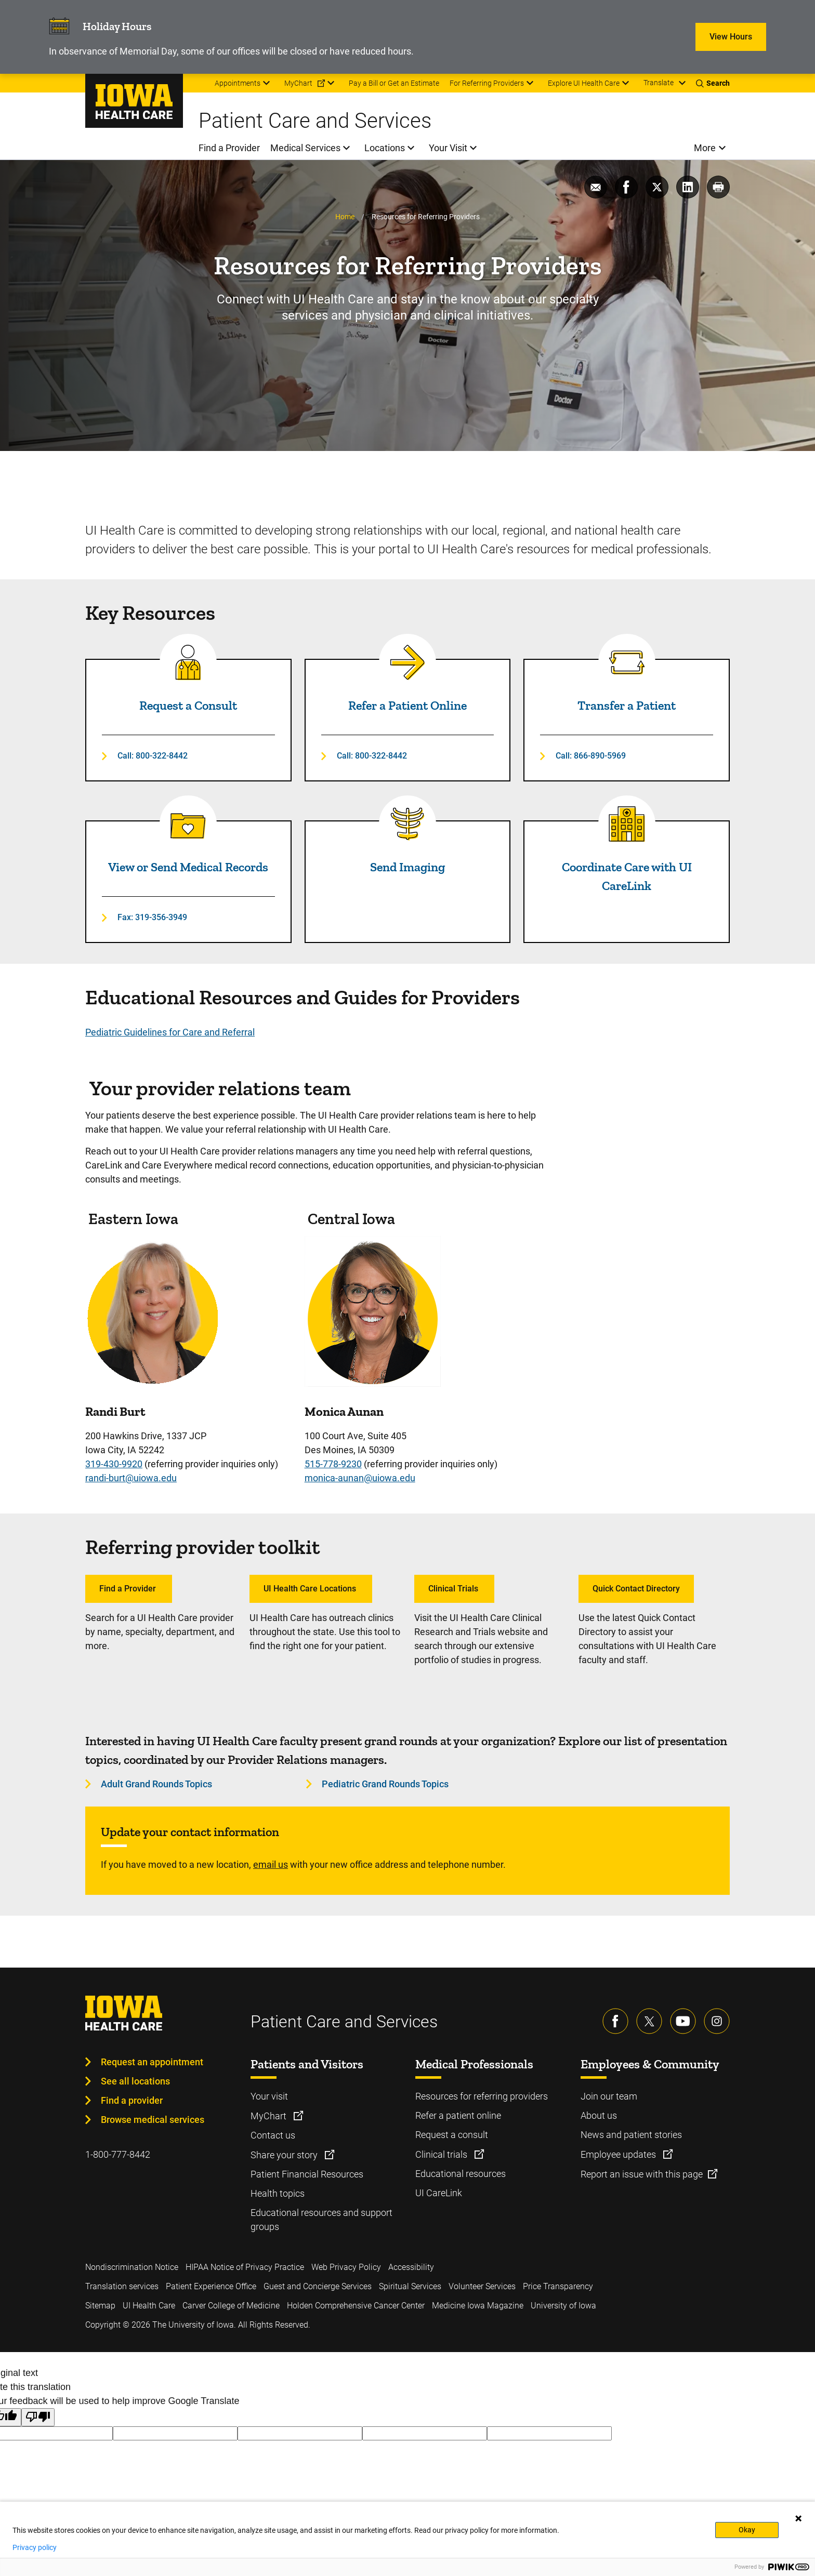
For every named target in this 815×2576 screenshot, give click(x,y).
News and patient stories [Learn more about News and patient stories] (631, 2134)
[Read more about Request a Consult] (188, 662)
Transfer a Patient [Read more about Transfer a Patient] (626, 705)
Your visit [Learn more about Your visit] (269, 2096)
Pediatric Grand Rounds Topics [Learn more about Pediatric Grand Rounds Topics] (385, 1783)
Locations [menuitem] (384, 147)
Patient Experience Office (211, 2286)
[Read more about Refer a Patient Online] (407, 662)
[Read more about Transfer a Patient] (626, 662)
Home (344, 217)
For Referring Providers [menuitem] (487, 83)
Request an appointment (152, 2061)
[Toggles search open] (713, 83)
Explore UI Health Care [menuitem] (584, 83)
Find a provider (132, 2100)
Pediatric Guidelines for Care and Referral (170, 1032)
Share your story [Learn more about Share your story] (285, 2154)
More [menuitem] (705, 147)
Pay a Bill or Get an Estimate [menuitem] (394, 83)
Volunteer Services (482, 2286)
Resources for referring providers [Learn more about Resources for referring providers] (481, 2096)
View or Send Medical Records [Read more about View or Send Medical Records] (188, 866)
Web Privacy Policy (346, 2267)
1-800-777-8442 (117, 2154)
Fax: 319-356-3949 (152, 917)
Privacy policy (34, 2547)
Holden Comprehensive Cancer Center (356, 2306)
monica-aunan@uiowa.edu (360, 1477)
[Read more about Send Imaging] (407, 824)
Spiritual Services (410, 2286)
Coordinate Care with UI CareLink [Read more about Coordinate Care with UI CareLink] (627, 876)
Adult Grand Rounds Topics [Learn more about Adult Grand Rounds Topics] (156, 1783)
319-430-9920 (113, 1463)
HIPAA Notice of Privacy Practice (245, 2267)
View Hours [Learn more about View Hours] (730, 37)
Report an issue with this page (642, 2174)
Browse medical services (152, 2119)
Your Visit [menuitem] (448, 147)
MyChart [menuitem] (298, 83)
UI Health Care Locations (311, 1589)
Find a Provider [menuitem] (229, 147)
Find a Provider (128, 1589)
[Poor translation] (38, 2417)
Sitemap (100, 2306)
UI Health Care (149, 2306)
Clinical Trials (454, 1589)
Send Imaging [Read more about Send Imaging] (407, 866)
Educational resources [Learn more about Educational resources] (460, 2173)
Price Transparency (558, 2286)
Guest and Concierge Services (318, 2286)
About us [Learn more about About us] (599, 2115)
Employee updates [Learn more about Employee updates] (619, 2154)
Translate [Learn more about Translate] (658, 82)
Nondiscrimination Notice (131, 2267)
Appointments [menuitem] (237, 83)
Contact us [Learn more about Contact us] (273, 2135)
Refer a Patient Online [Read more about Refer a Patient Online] (407, 705)
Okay (747, 2530)
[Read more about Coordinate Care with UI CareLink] (626, 824)
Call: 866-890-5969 (591, 756)
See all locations (135, 2081)
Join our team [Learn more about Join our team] (609, 2096)
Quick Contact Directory (636, 1589)
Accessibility (411, 2267)
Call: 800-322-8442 (152, 756)
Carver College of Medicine (231, 2306)
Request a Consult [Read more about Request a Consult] (188, 705)
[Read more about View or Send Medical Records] (188, 824)
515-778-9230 (333, 1463)
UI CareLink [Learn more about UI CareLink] (438, 2192)
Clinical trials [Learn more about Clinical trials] (442, 2154)
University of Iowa (563, 2306)
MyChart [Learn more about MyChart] (269, 2115)
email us (270, 1864)
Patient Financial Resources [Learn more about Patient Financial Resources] (307, 2174)
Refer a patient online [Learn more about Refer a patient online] (458, 2115)
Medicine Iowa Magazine (477, 2306)
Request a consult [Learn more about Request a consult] (451, 2134)
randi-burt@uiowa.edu (131, 1477)
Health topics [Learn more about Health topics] (278, 2193)
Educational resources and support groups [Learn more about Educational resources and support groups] (321, 2219)
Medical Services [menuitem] (305, 147)
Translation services (122, 2286)
